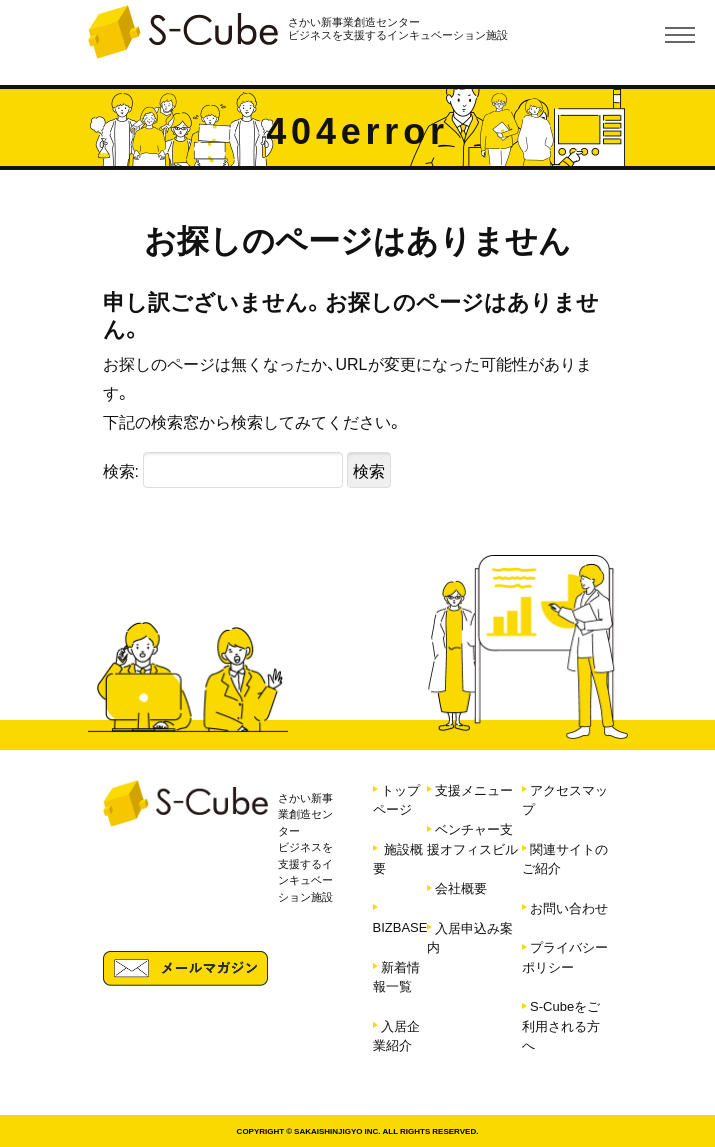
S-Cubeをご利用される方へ (561, 1025)
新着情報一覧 (396, 976)
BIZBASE (400, 926)
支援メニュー (474, 789)
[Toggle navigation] (680, 35)
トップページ (396, 799)
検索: (121, 470)
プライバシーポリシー (565, 956)
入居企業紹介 (396, 1035)
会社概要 (461, 887)
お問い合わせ (569, 907)
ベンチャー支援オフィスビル (472, 838)
